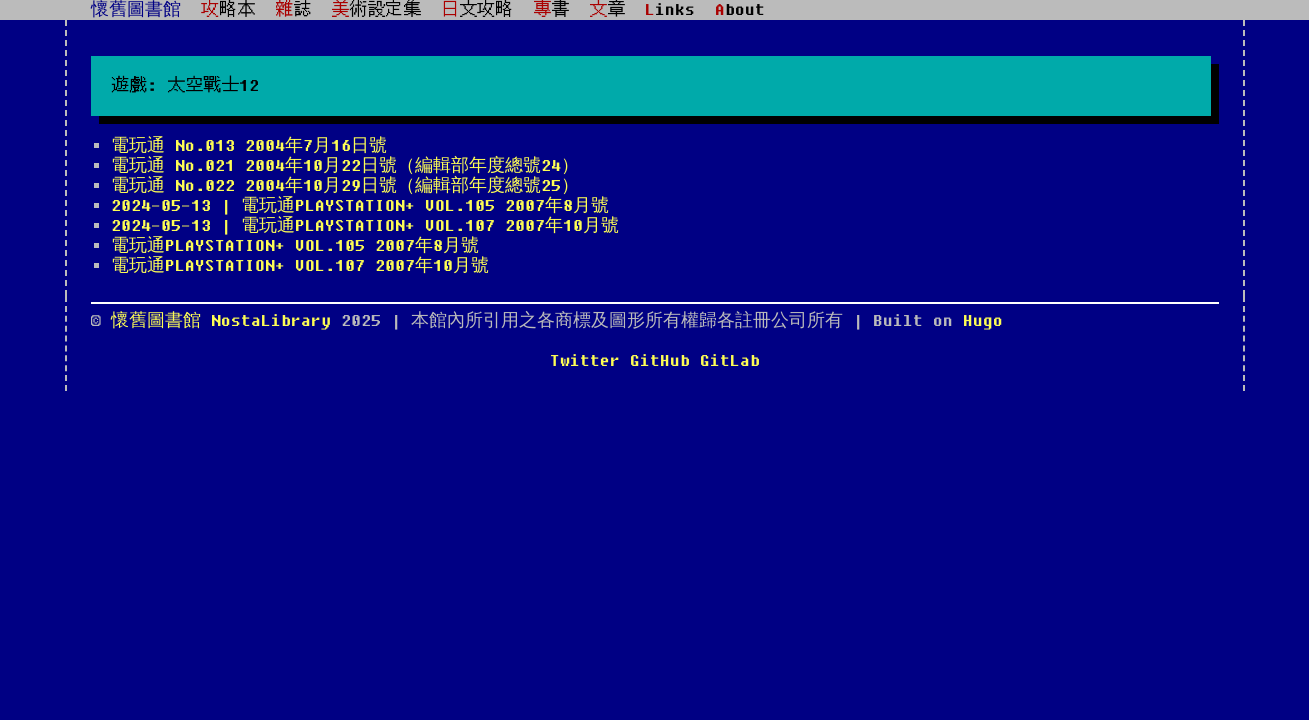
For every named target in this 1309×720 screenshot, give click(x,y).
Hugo (983, 321)
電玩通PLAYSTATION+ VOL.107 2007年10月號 (300, 266)
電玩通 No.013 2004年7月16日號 (249, 146)
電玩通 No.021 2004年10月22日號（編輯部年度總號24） (345, 166)
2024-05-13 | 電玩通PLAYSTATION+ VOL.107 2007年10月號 (365, 226)
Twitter (585, 361)
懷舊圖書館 (136, 10)
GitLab (730, 361)
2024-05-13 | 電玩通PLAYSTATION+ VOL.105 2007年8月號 (360, 206)
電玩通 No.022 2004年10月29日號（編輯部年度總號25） (345, 186)
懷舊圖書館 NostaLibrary (226, 321)
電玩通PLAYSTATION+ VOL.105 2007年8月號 (295, 246)
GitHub (660, 361)
